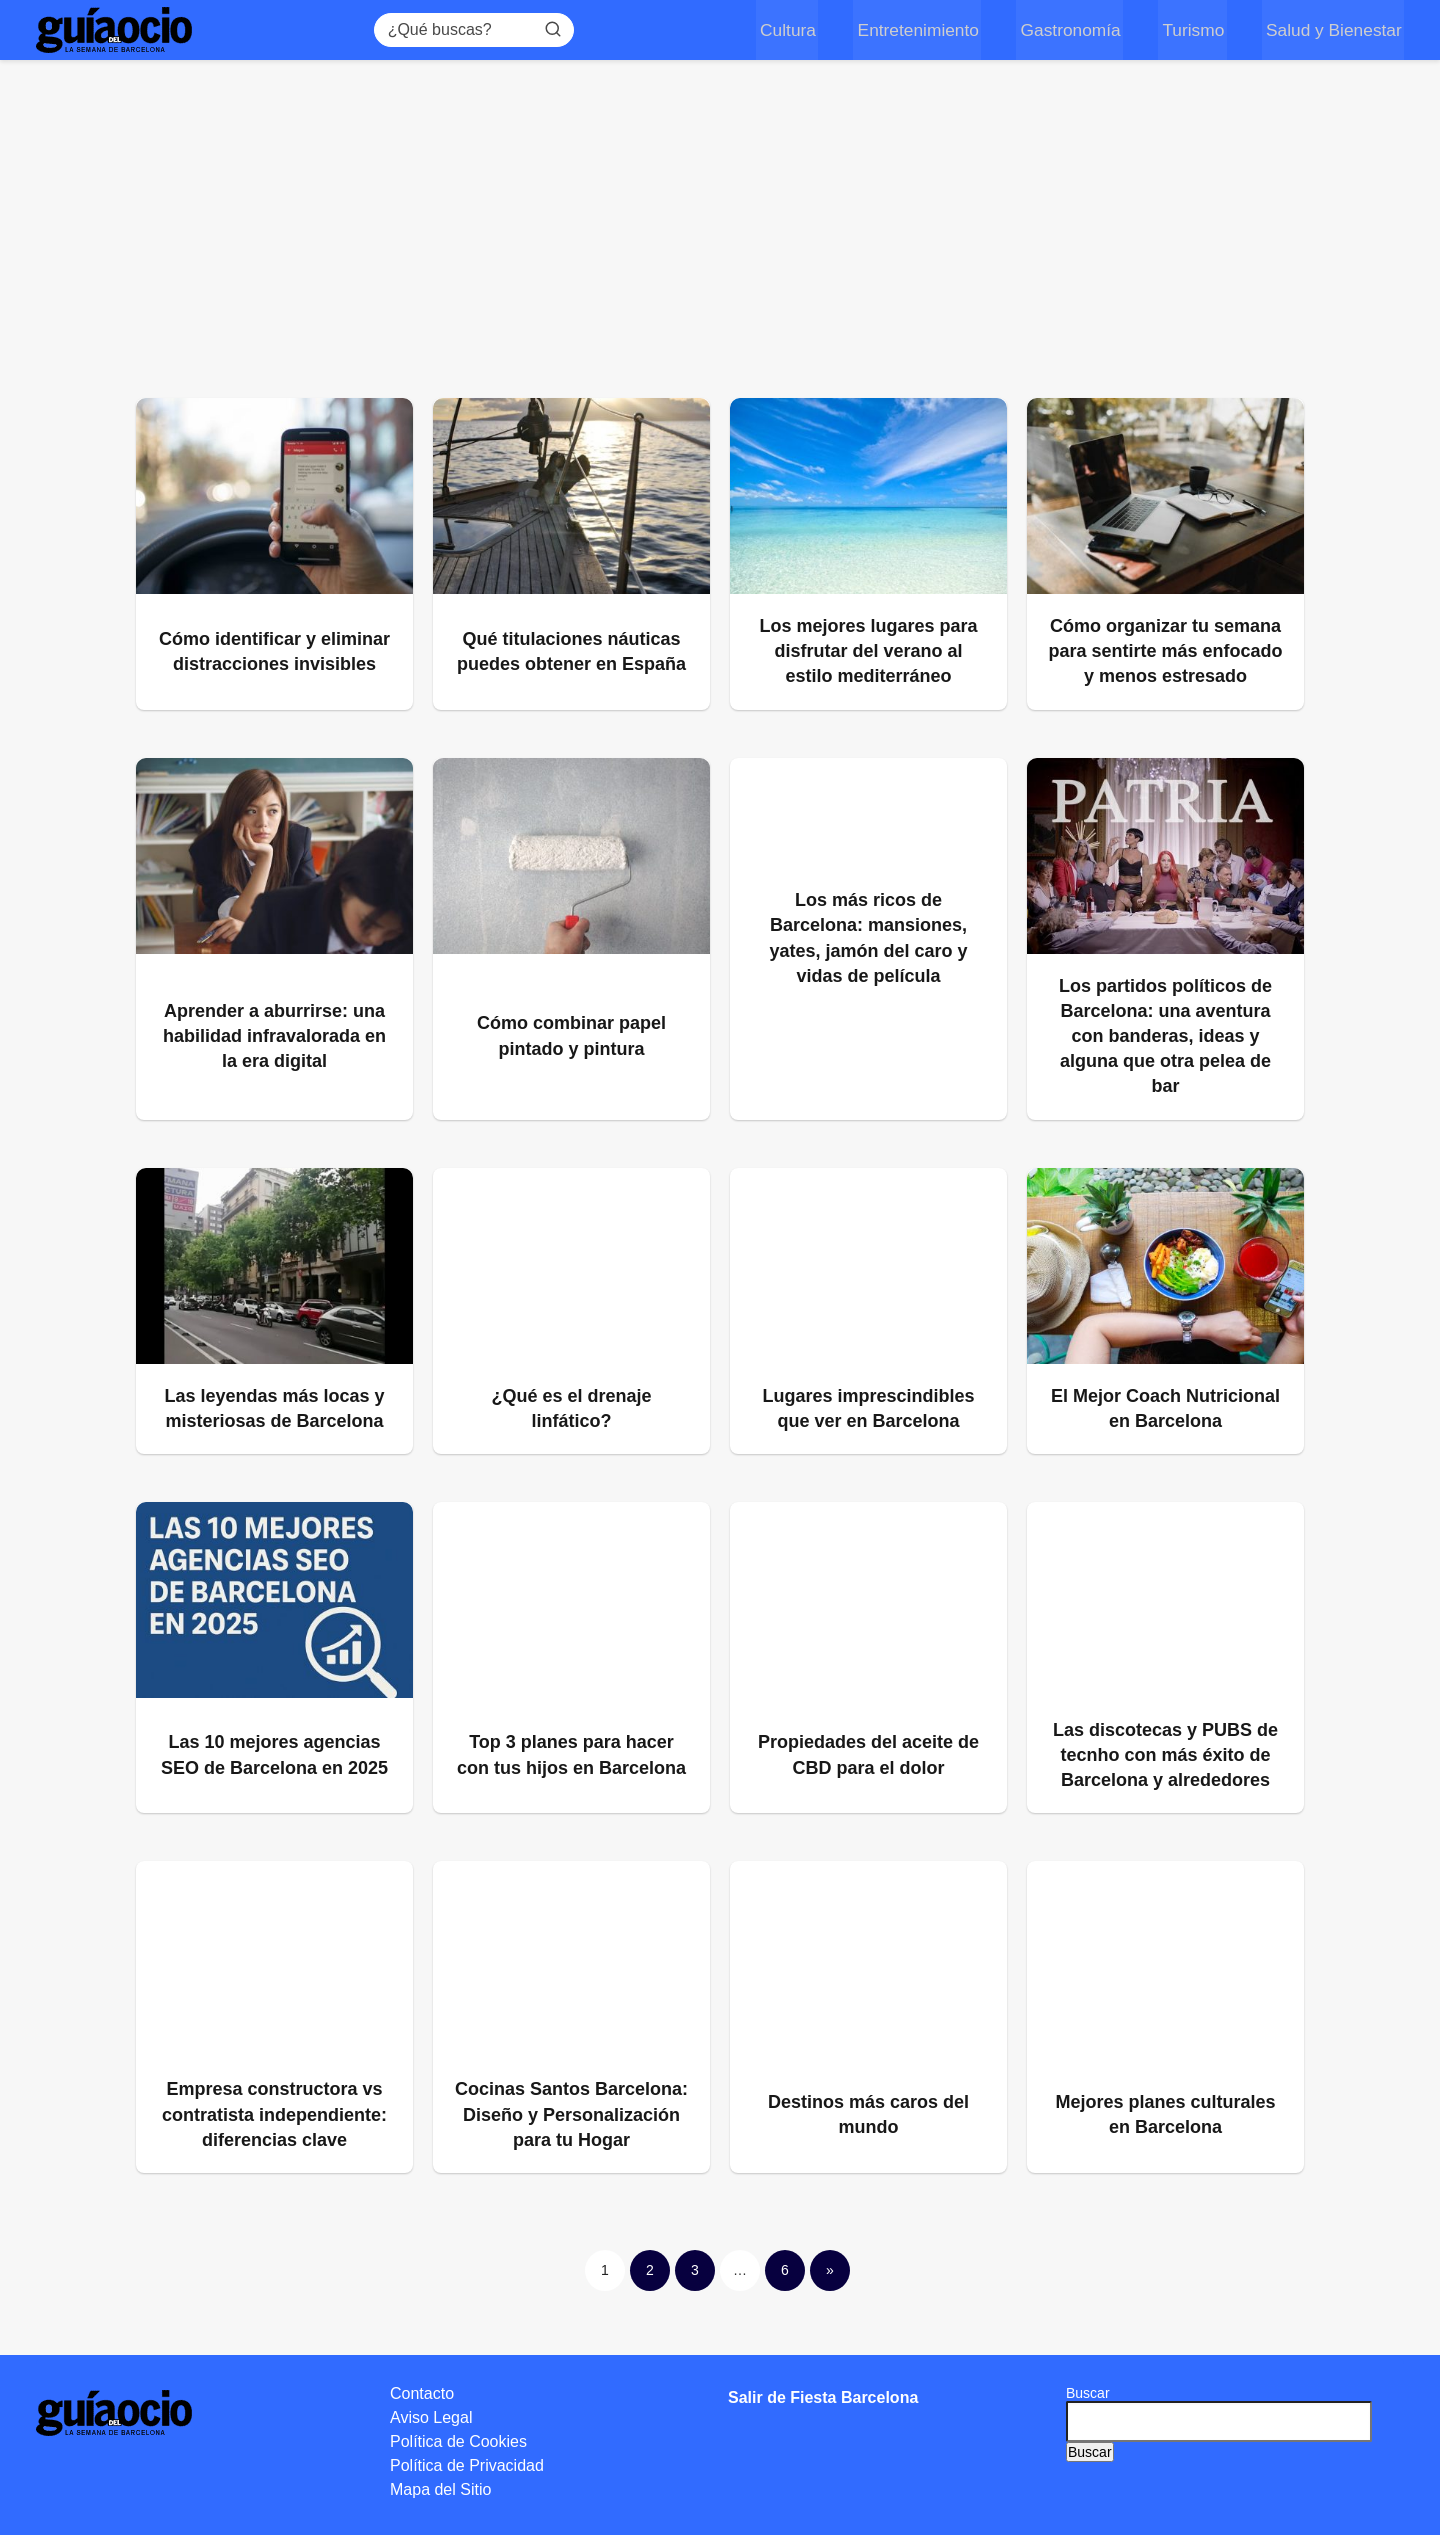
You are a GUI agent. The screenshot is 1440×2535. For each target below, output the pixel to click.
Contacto (422, 2393)
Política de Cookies (458, 2441)
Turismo (1196, 30)
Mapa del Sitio (440, 2489)
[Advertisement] (720, 238)
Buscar (1088, 2393)
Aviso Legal (431, 2417)
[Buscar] (560, 29)
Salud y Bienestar (1333, 30)
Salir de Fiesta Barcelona (823, 2397)
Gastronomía (1076, 30)
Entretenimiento (926, 30)
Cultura (799, 30)
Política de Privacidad (467, 2465)
